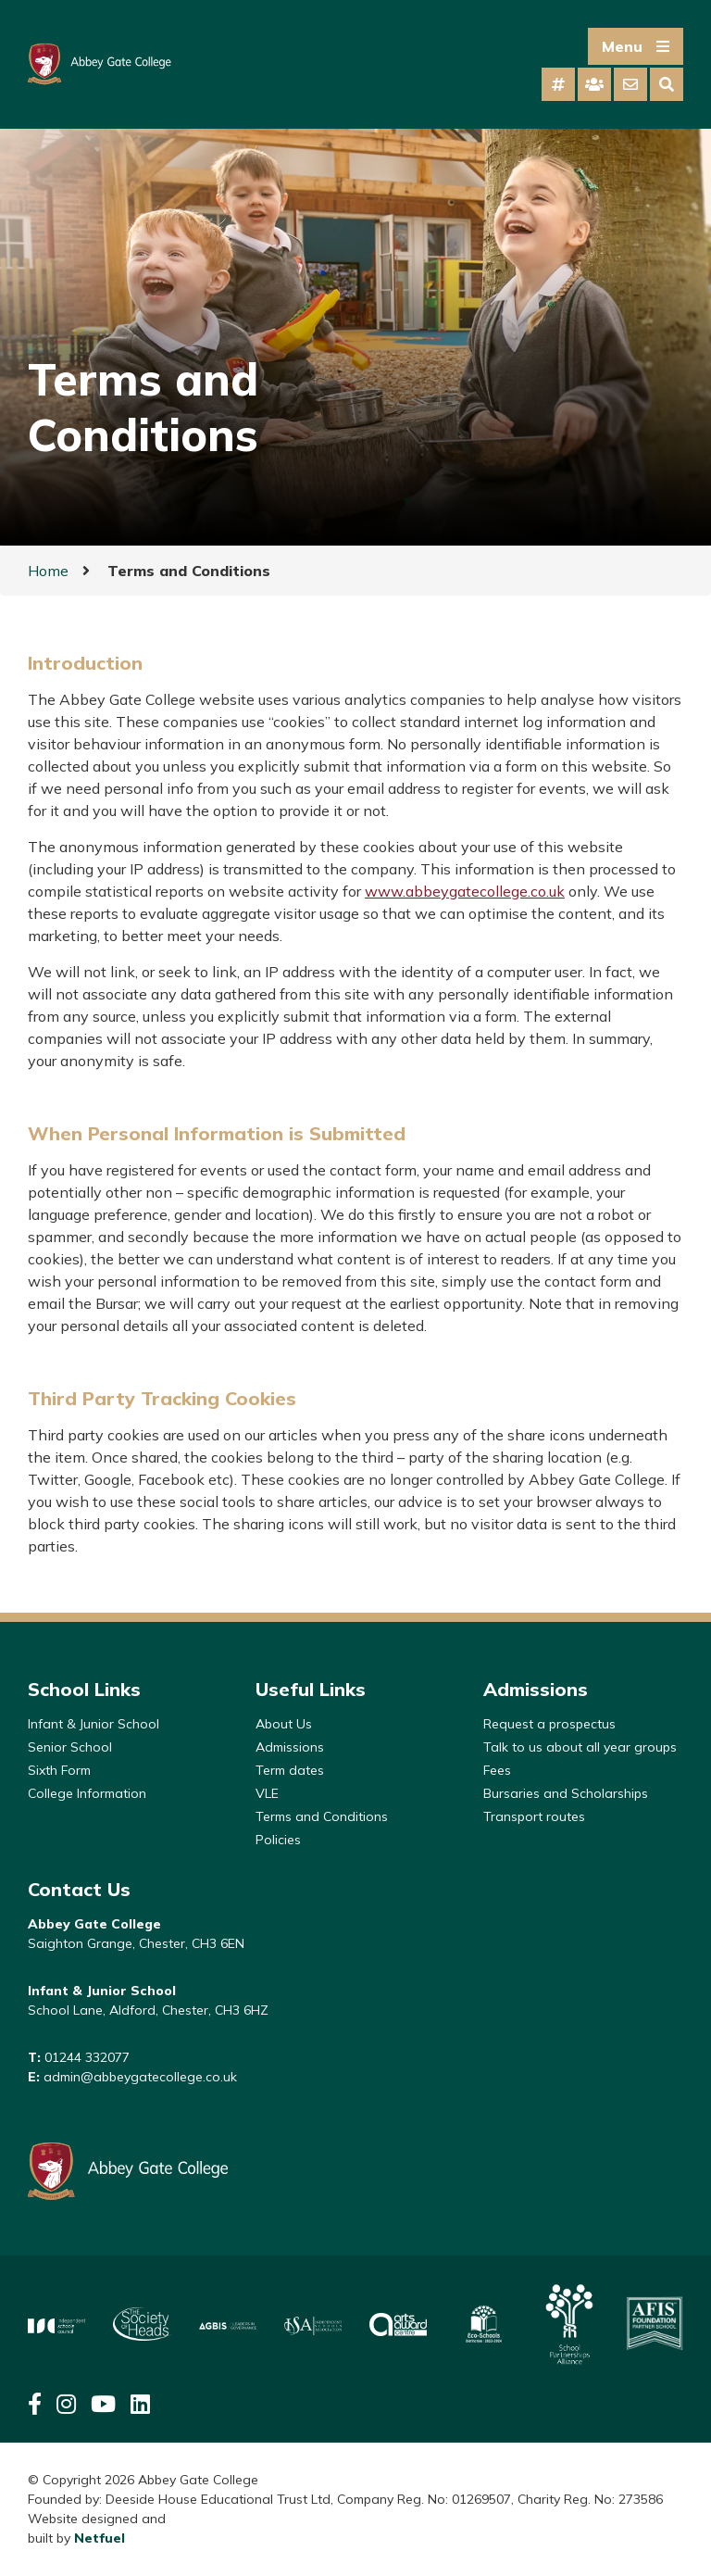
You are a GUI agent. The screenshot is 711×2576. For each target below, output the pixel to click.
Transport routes (534, 1816)
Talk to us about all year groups (580, 1747)
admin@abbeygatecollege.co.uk (140, 2076)
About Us (284, 1723)
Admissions (290, 1747)
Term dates (290, 1770)
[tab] (558, 84)
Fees (497, 1770)
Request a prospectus (549, 1723)
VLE (267, 1793)
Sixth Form (59, 1770)
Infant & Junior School (93, 1723)
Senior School (70, 1747)
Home (48, 570)
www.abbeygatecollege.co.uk (465, 891)
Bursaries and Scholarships (565, 1793)
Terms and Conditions (322, 1816)
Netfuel (99, 2538)
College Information (87, 1793)
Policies (278, 1839)
